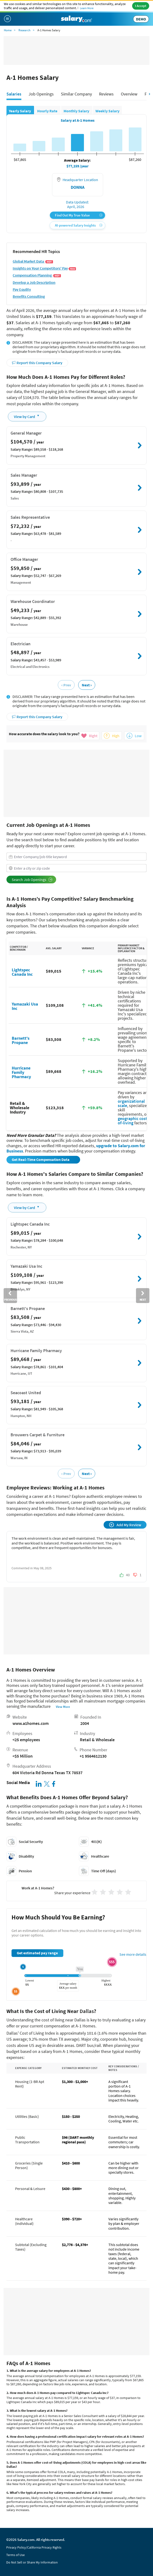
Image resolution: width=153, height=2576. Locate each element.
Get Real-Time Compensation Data (41, 1159)
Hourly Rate (47, 110)
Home (8, 30)
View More (63, 1707)
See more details (132, 1954)
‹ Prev (66, 685)
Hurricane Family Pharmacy (21, 1072)
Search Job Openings (32, 879)
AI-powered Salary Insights (78, 225)
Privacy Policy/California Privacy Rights (33, 2547)
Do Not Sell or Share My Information (32, 2562)
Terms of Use (15, 2555)
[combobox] (76, 857)
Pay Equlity (22, 289)
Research (24, 30)
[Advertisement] (76, 783)
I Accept (140, 6)
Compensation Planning (37, 275)
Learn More (87, 8)
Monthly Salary (77, 110)
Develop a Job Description (34, 282)
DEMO (141, 19)
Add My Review (125, 1524)
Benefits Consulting (29, 296)
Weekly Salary (107, 110)
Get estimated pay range (37, 1952)
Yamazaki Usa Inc (25, 1006)
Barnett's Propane (20, 1040)
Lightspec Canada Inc (22, 971)
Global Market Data (33, 261)
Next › (87, 685)
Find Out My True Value (78, 215)
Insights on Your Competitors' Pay (44, 268)
